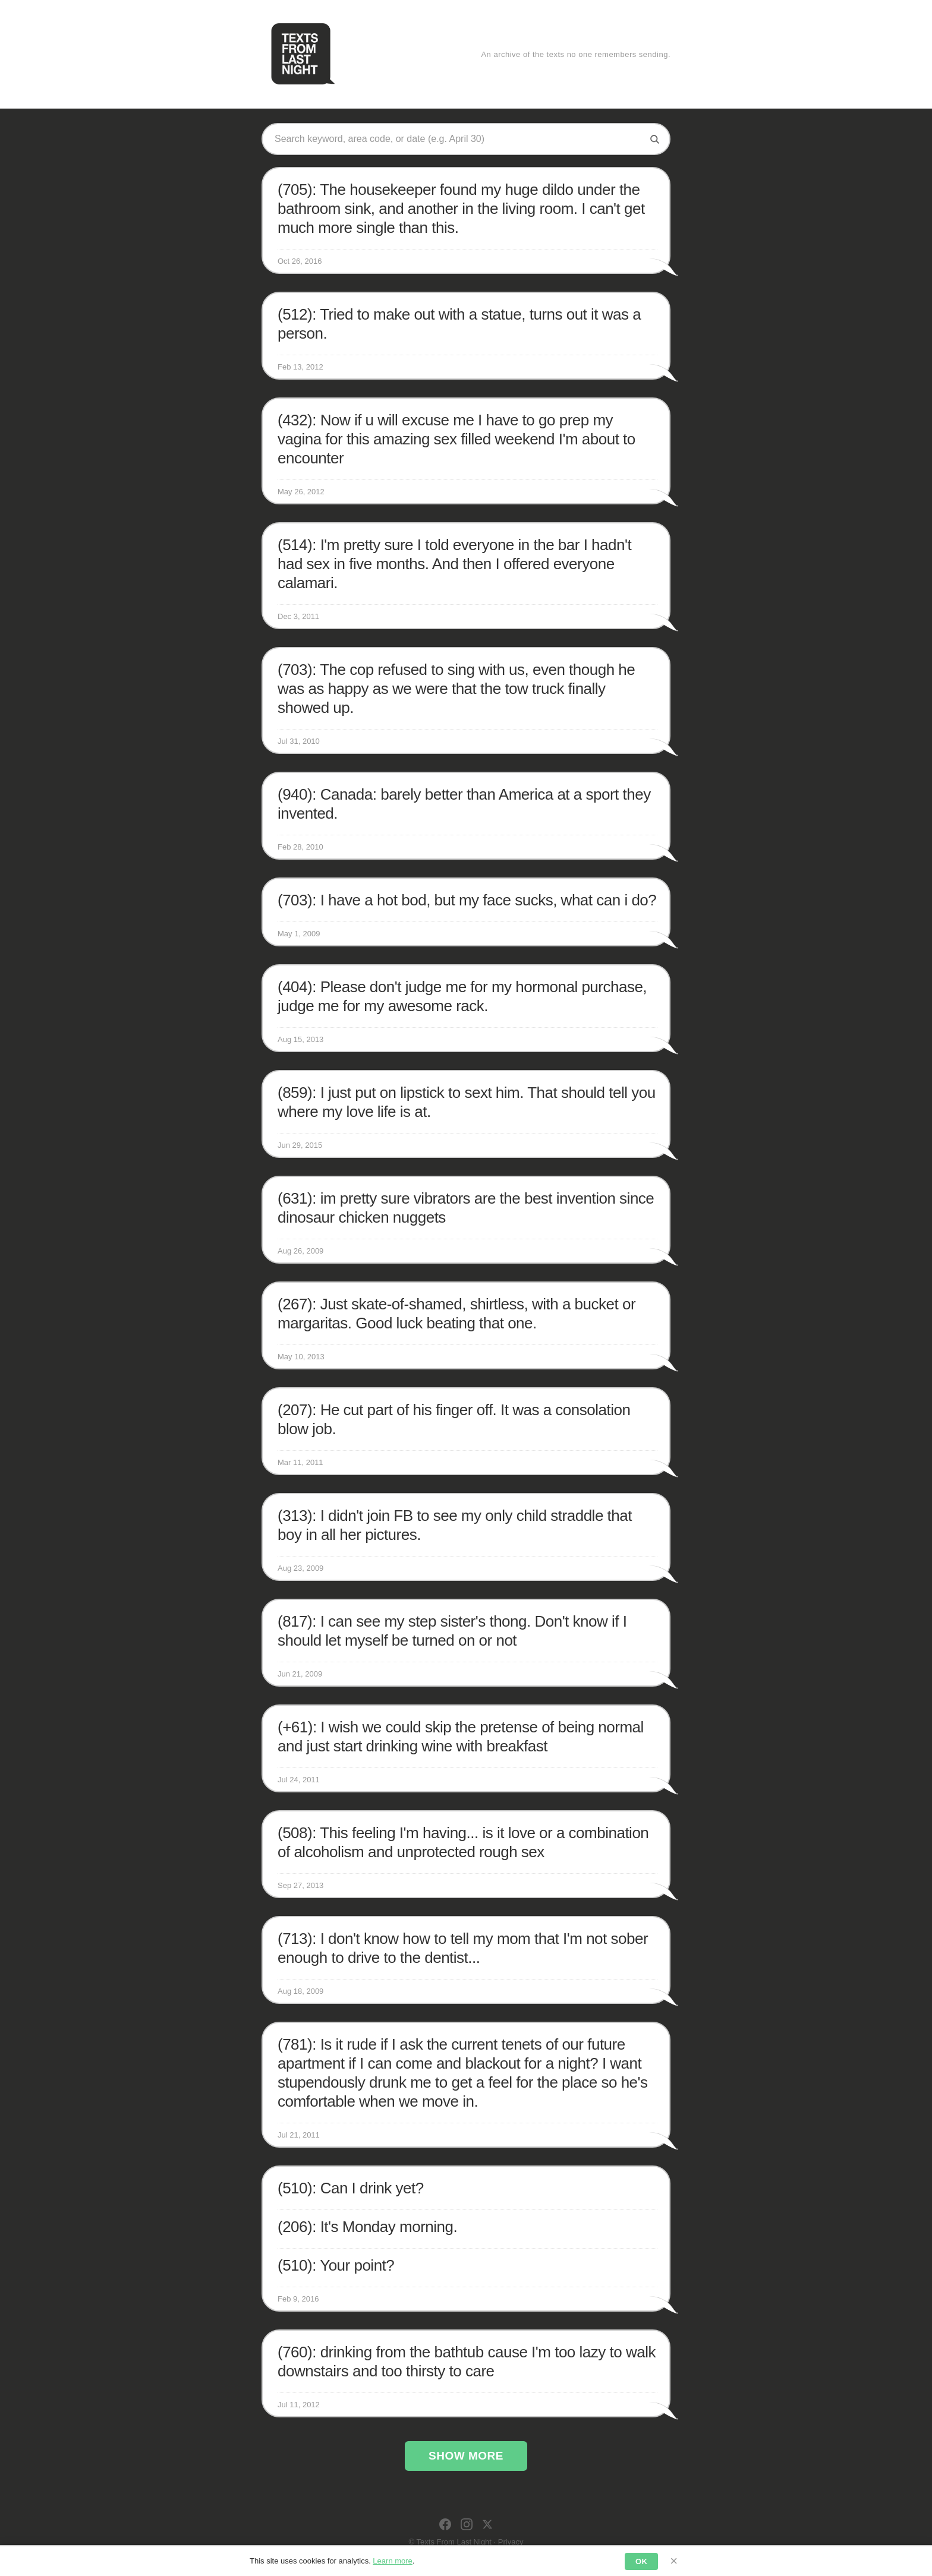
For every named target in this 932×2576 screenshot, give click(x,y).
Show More (466, 2455)
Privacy (511, 2541)
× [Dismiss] (674, 2560)
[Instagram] (467, 2524)
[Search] (654, 139)
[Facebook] (445, 2524)
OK (641, 2561)
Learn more (392, 2560)
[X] (487, 2524)
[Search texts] (457, 139)
